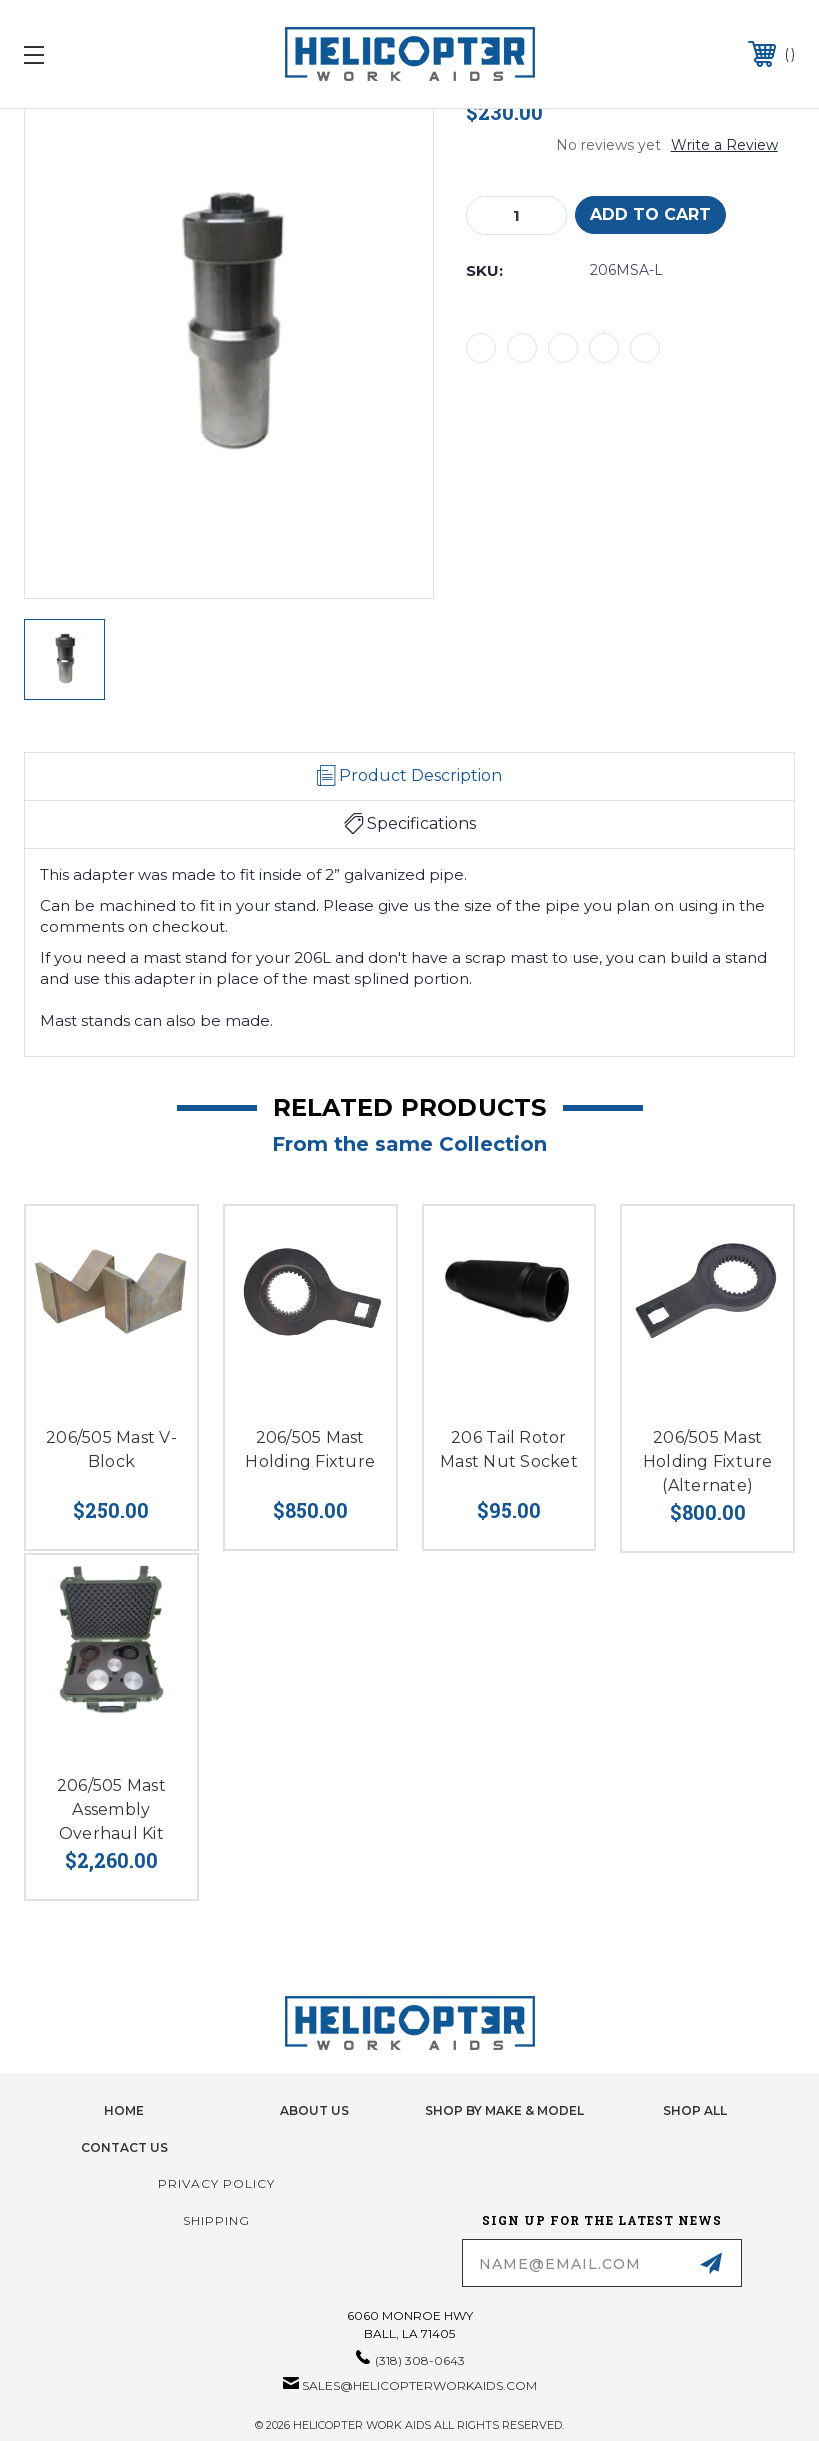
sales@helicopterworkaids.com (419, 2385)
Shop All (695, 2110)
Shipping (216, 2220)
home (124, 2110)
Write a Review (724, 145)
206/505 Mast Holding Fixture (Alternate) (708, 1461)
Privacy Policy (216, 2183)
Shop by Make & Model (504, 2110)
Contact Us (124, 2147)
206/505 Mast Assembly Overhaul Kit (111, 1809)
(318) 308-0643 (420, 2360)
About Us (314, 2110)
